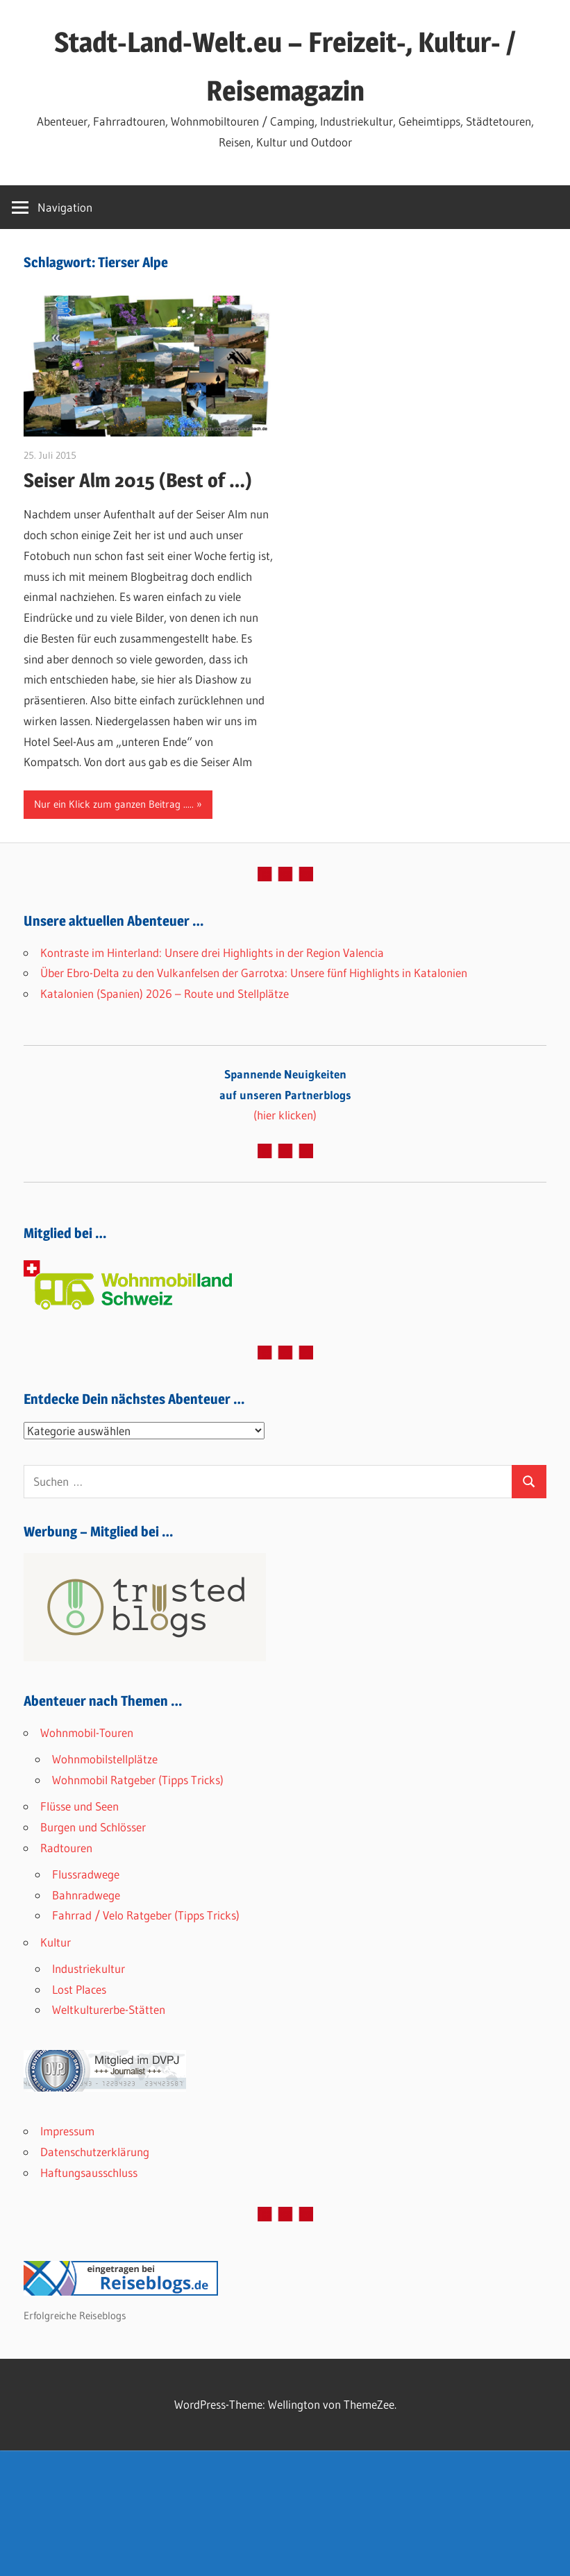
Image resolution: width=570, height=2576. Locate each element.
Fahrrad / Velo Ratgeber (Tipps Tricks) (146, 1915)
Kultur (55, 1942)
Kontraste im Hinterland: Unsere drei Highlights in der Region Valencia (212, 952)
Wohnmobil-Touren (86, 1732)
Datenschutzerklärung (94, 2151)
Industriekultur (88, 1968)
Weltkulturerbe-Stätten (108, 2009)
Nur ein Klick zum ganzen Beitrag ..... (114, 804)
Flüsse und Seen (79, 1806)
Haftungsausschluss (88, 2172)
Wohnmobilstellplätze (105, 1759)
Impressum (67, 2131)
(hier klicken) (285, 1095)
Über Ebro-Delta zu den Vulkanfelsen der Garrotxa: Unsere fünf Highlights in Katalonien (253, 972)
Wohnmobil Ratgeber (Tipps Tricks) (138, 1779)
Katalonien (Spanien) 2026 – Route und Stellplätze (164, 993)
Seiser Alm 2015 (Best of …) (138, 480)
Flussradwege (85, 1874)
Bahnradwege (86, 1895)
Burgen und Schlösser (93, 1827)
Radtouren (66, 1847)
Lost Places (79, 1989)
